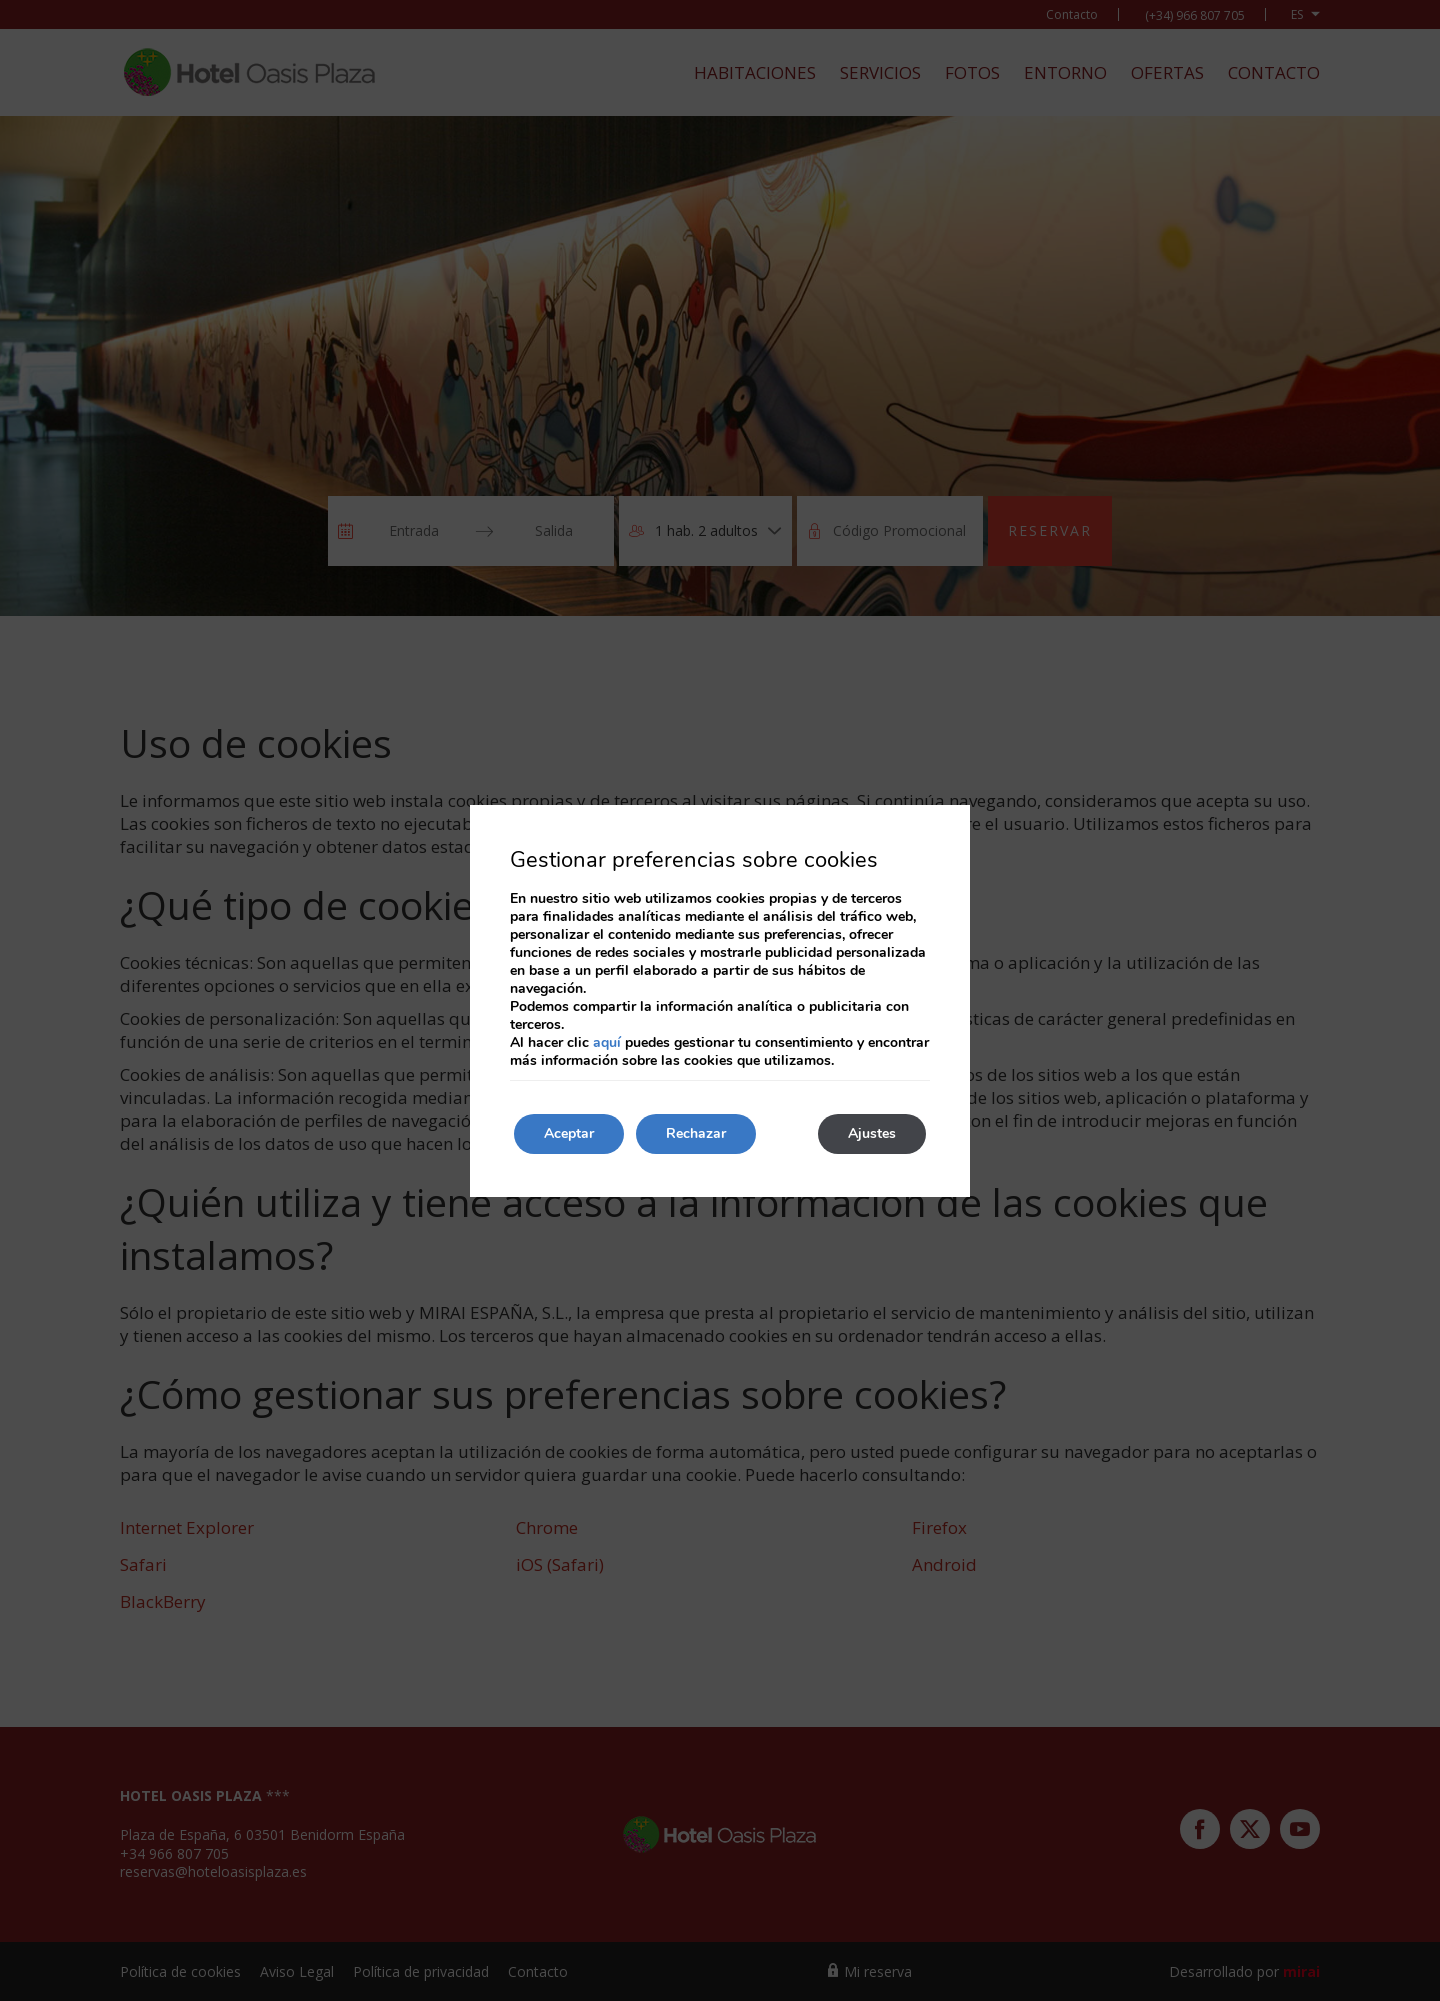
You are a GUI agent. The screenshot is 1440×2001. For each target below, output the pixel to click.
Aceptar (569, 1133)
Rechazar (696, 1133)
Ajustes (872, 1133)
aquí (607, 1042)
